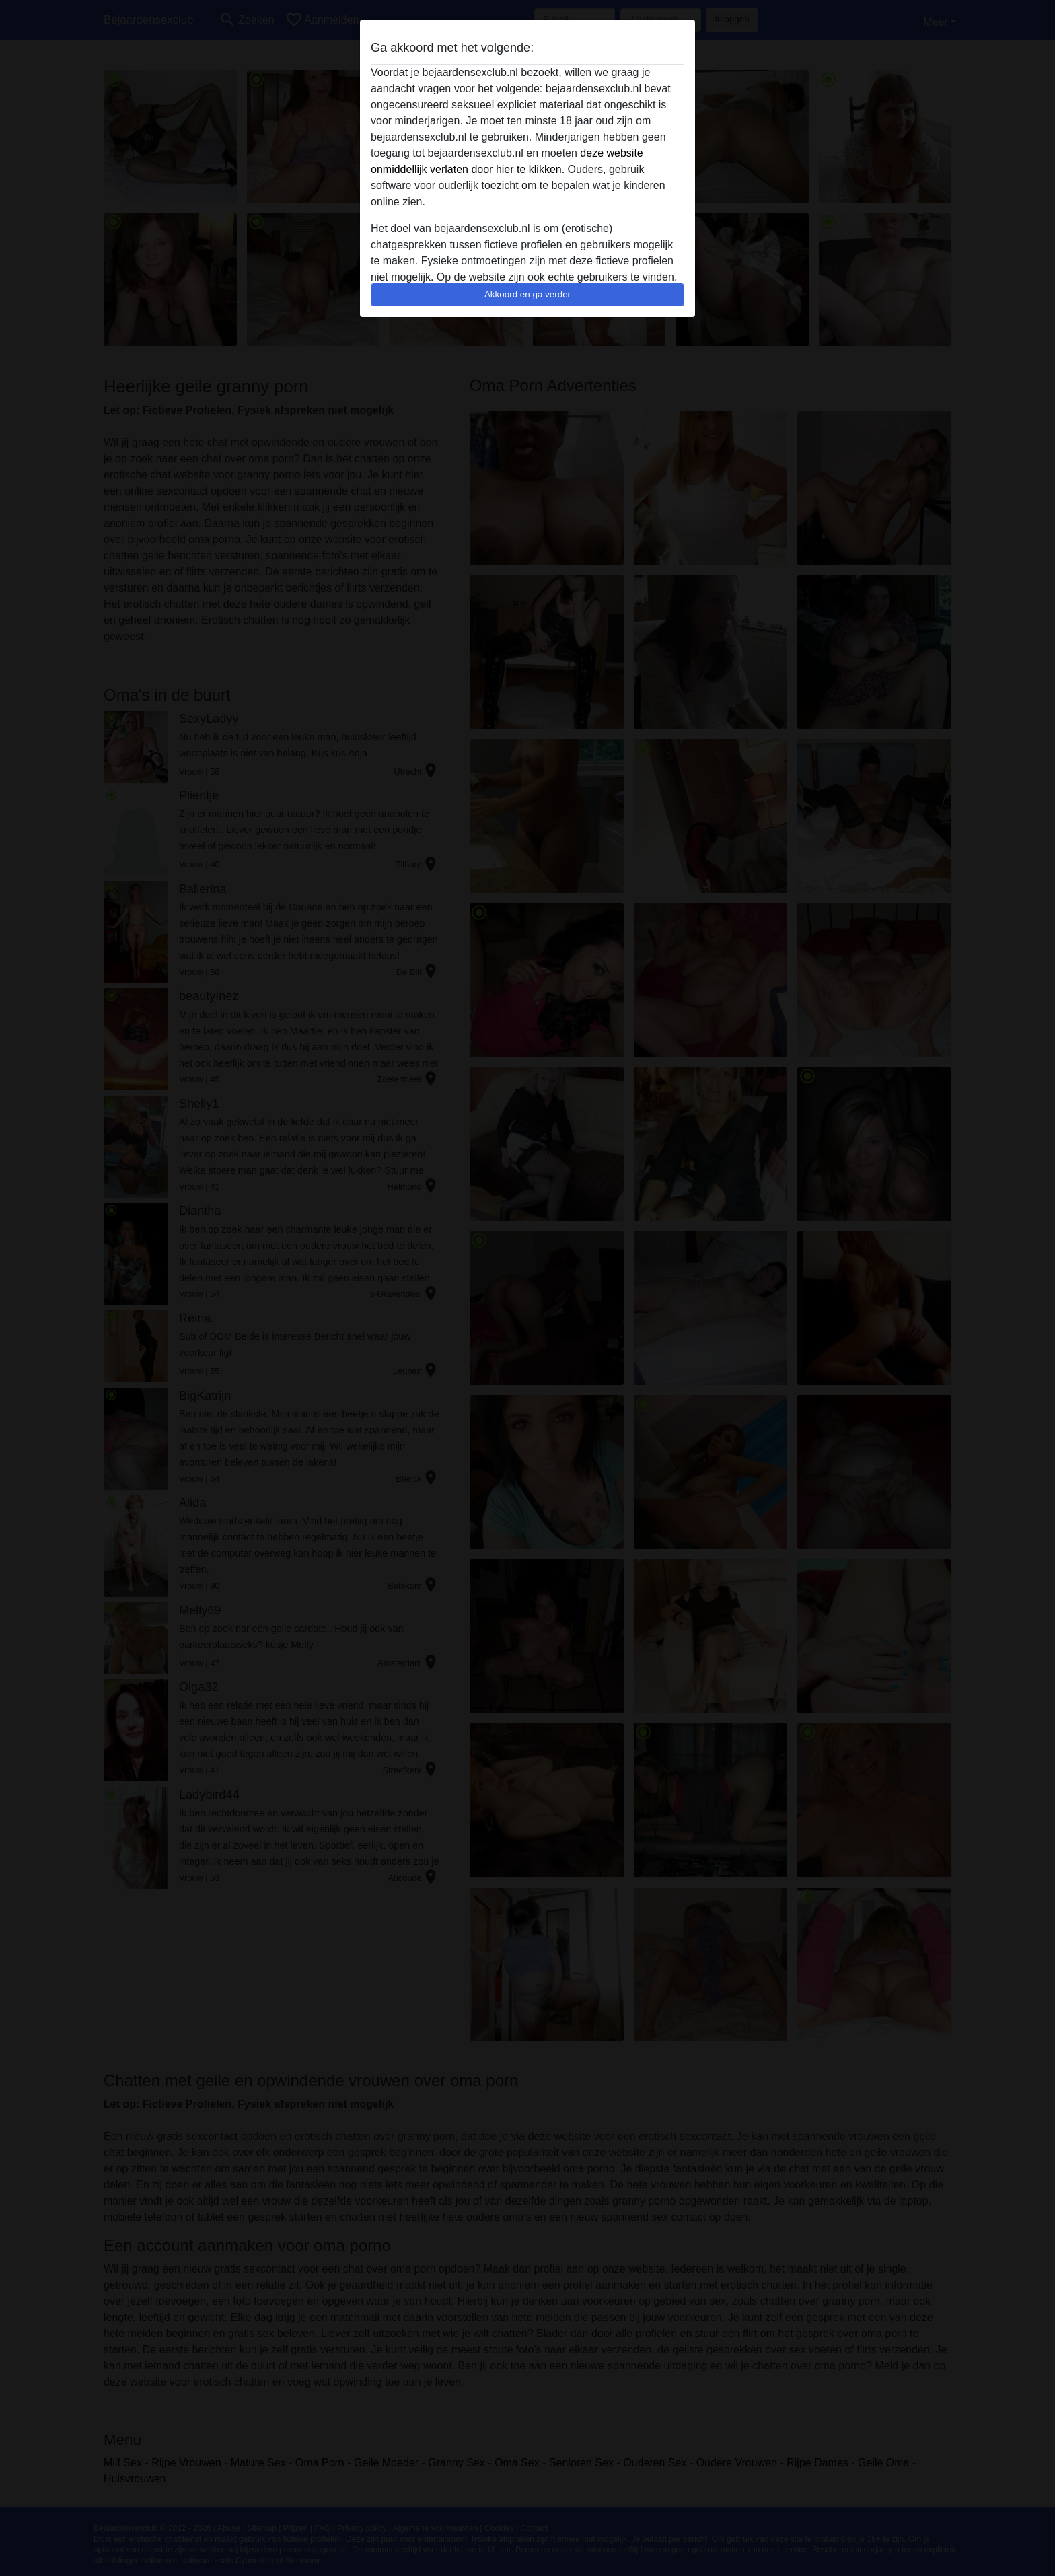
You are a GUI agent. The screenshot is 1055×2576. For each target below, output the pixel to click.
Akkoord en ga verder (527, 294)
